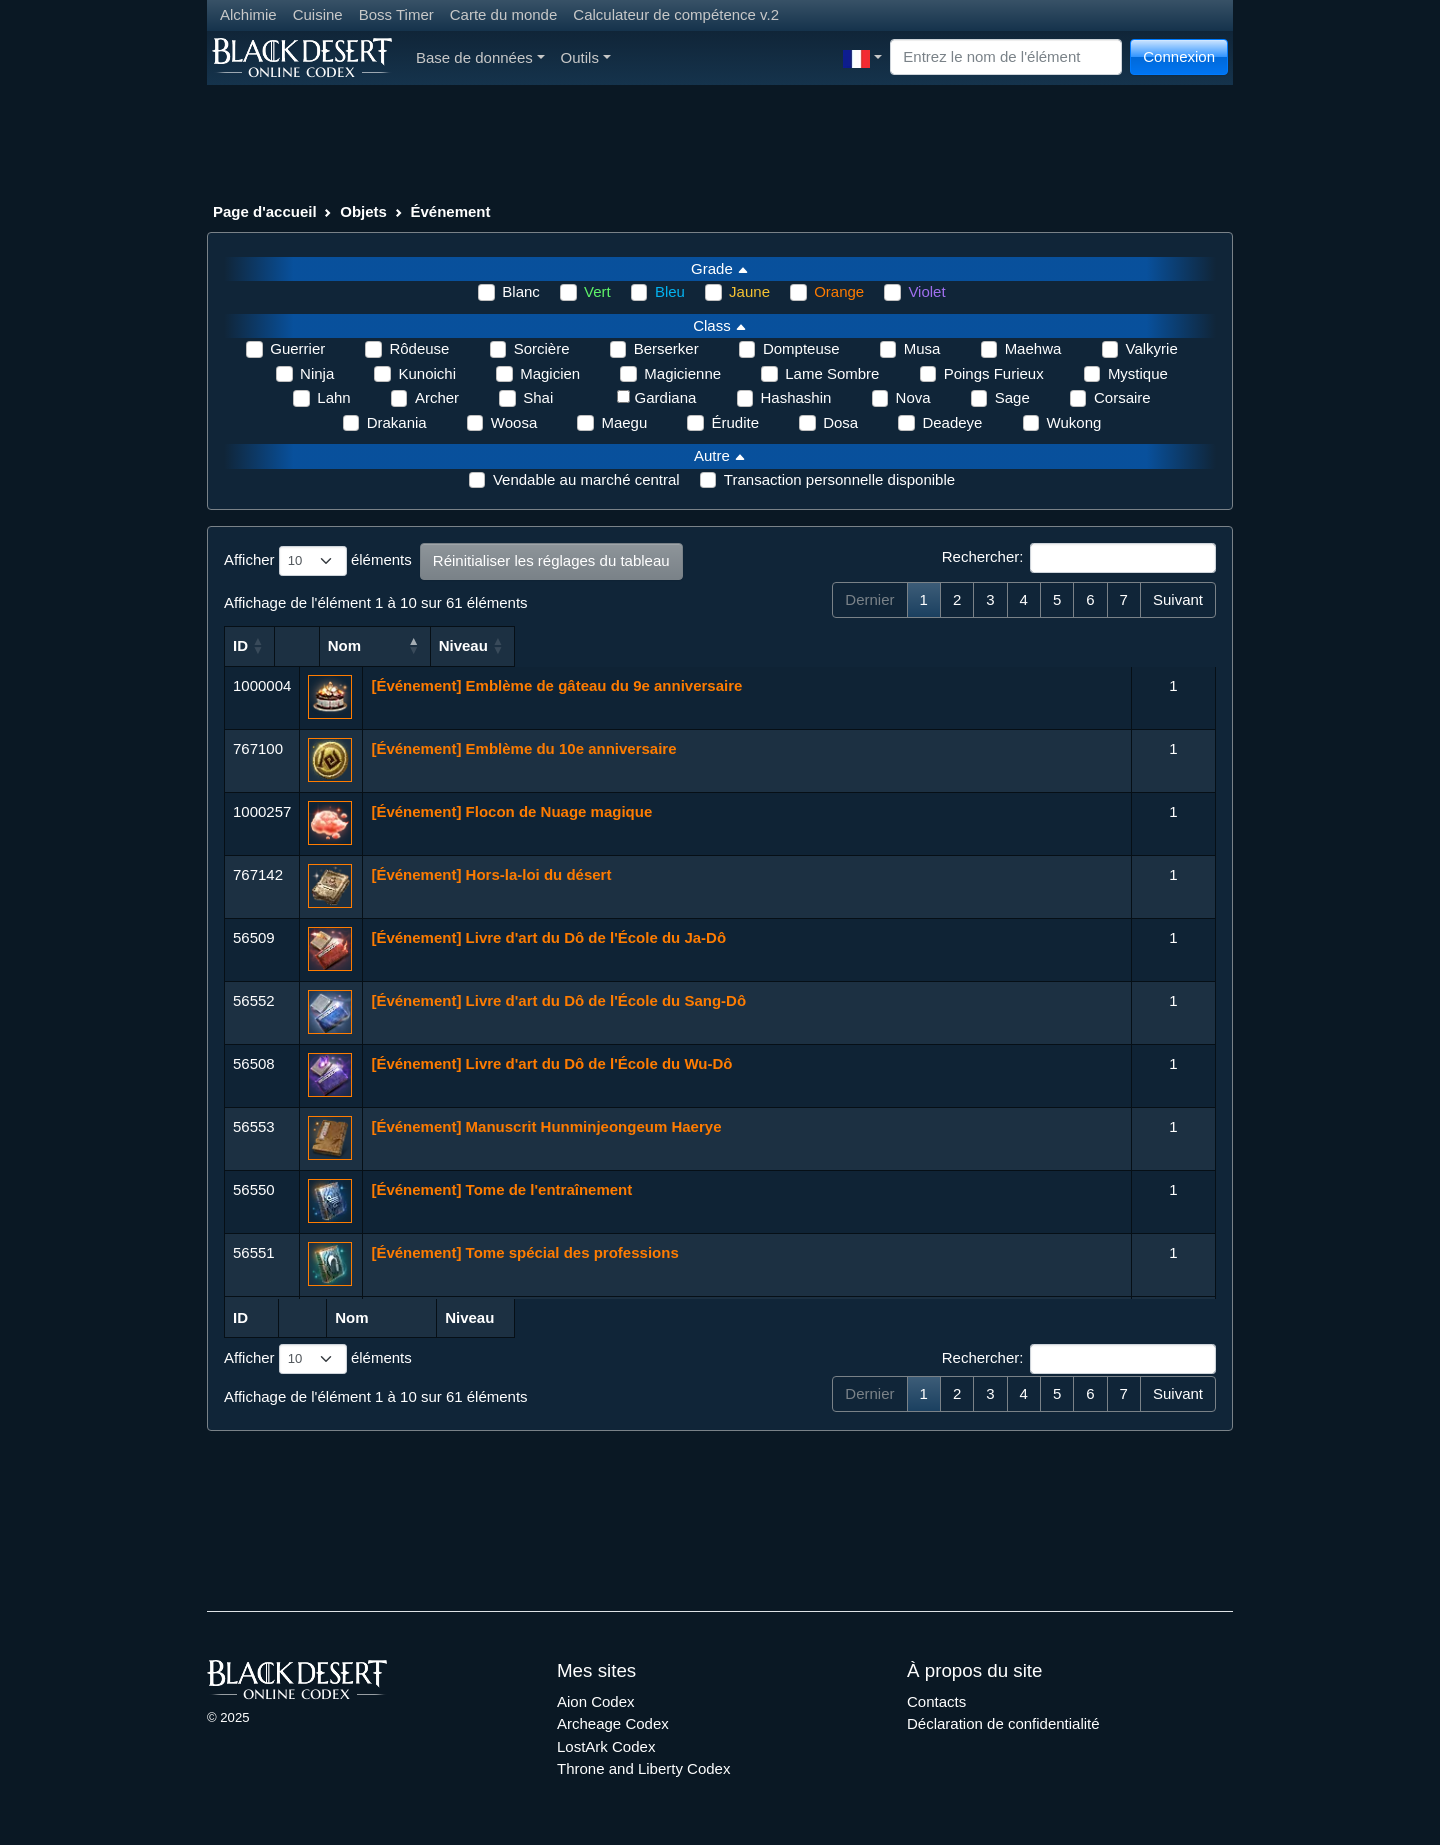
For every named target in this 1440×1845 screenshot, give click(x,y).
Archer (437, 397)
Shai (538, 397)
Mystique (1138, 373)
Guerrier (297, 348)
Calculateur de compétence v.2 (676, 14)
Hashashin (796, 397)
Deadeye (952, 422)
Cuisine (318, 14)
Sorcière (542, 348)
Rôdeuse (419, 348)
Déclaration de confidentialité (1003, 1723)
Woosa (514, 422)
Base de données (480, 57)
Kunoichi (427, 373)
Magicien (550, 373)
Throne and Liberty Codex (643, 1768)
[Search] (1006, 57)
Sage (1012, 397)
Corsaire (1122, 397)
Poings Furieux (994, 373)
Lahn (333, 397)
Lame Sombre (832, 373)
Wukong (1074, 422)
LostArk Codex (606, 1746)
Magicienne (682, 373)
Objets (363, 211)
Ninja (317, 373)
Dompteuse (801, 348)
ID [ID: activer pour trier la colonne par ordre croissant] (240, 645)
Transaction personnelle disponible (839, 479)
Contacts (936, 1701)
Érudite (735, 422)
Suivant (1178, 599)
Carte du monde (504, 14)
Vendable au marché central (586, 479)
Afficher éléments (318, 561)
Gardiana (666, 397)
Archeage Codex (613, 1723)
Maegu (624, 422)
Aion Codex (596, 1701)
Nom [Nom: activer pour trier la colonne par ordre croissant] (387, 645)
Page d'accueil (265, 211)
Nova (913, 397)
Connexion (1179, 56)
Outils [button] (586, 57)
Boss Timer (396, 14)
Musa (922, 348)
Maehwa (1033, 348)
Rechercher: (1079, 558)
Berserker (666, 348)
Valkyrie (1152, 348)
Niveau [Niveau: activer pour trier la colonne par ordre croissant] (1164, 645)
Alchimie (248, 14)
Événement (451, 211)
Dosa (840, 422)
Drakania (397, 422)
